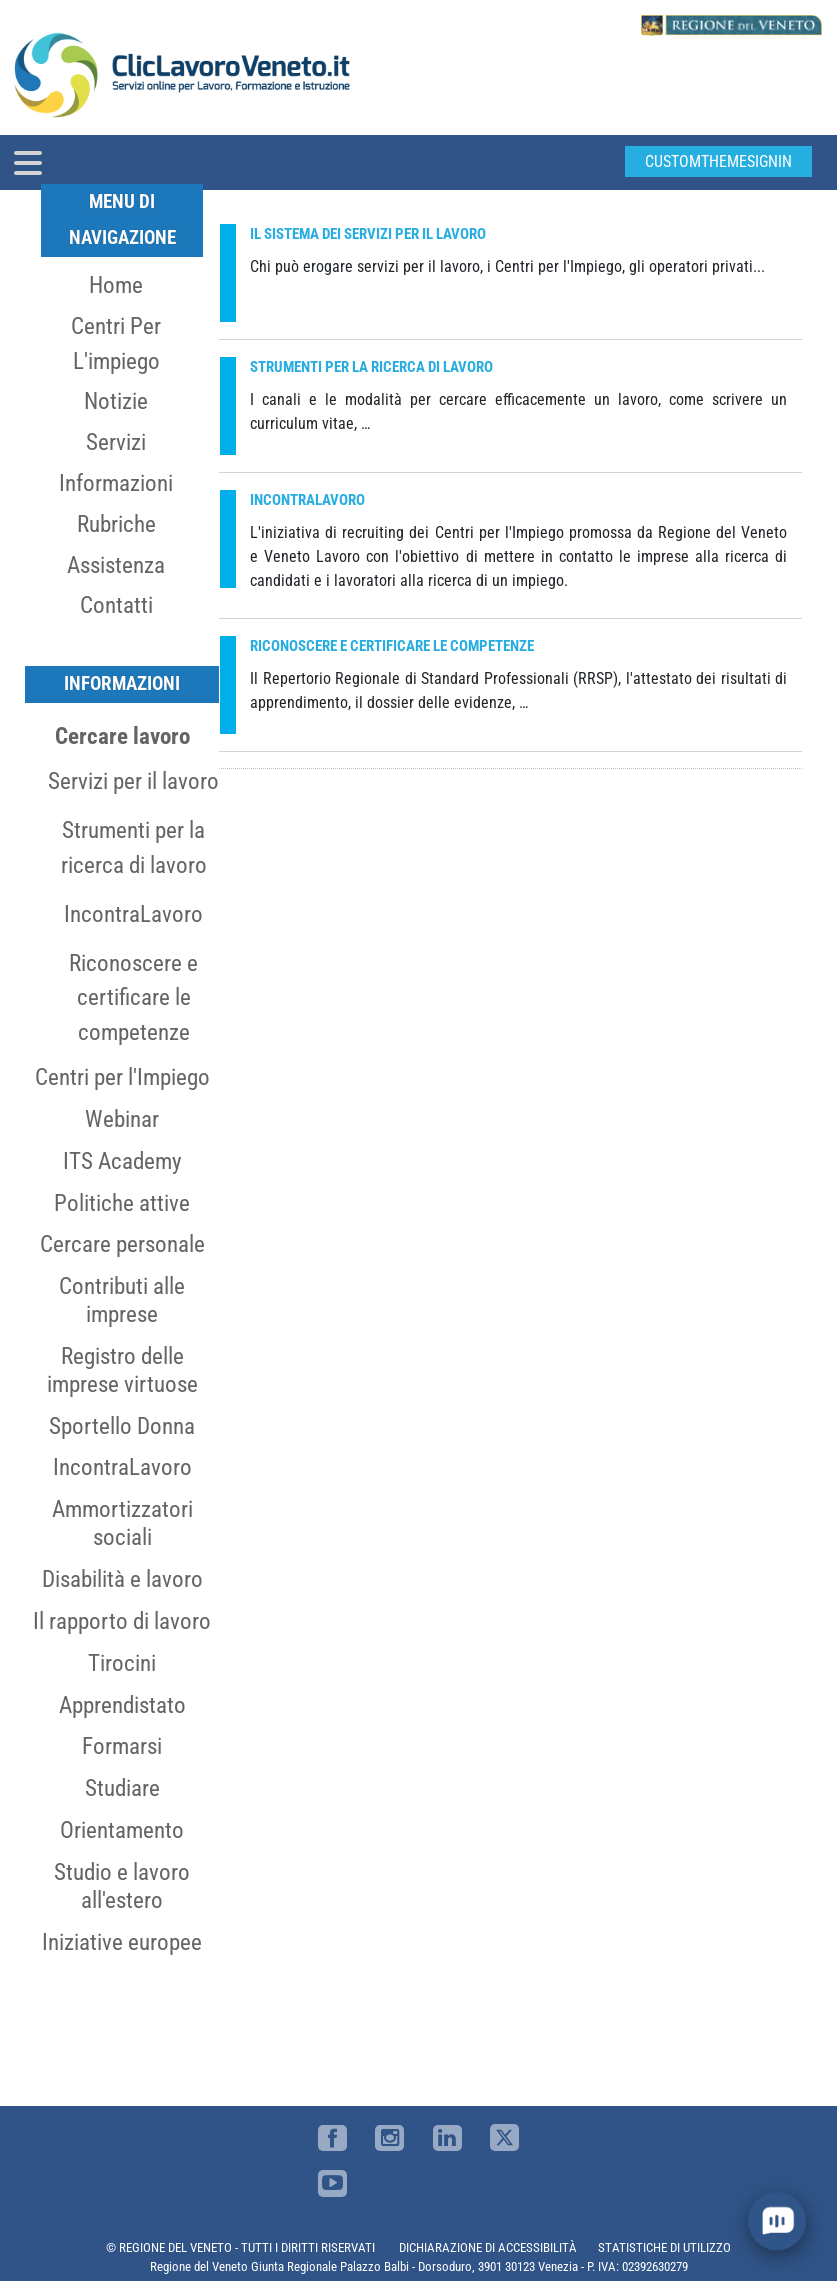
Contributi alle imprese (122, 1300)
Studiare (122, 1788)
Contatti (116, 605)
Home (116, 285)
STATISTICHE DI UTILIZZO (664, 2247)
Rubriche (116, 524)
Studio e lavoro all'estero (122, 1886)
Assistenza (116, 565)
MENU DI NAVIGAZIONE (122, 219)
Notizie (116, 401)
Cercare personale (122, 1244)
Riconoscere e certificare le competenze (133, 998)
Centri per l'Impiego (122, 1077)
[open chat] (777, 2221)
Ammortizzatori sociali (122, 1523)
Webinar (122, 1119)
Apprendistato (122, 1705)
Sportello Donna (122, 1426)
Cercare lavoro (122, 736)
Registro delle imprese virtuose (122, 1370)
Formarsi (122, 1746)
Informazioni (116, 483)
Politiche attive (122, 1203)
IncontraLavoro (133, 914)
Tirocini (122, 1663)
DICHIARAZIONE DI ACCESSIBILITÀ (488, 2247)
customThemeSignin (718, 161)
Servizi (116, 442)
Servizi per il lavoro (133, 781)
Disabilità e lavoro (122, 1579)
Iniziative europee (122, 1942)
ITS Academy (122, 1161)
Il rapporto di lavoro (122, 1621)
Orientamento (122, 1830)
